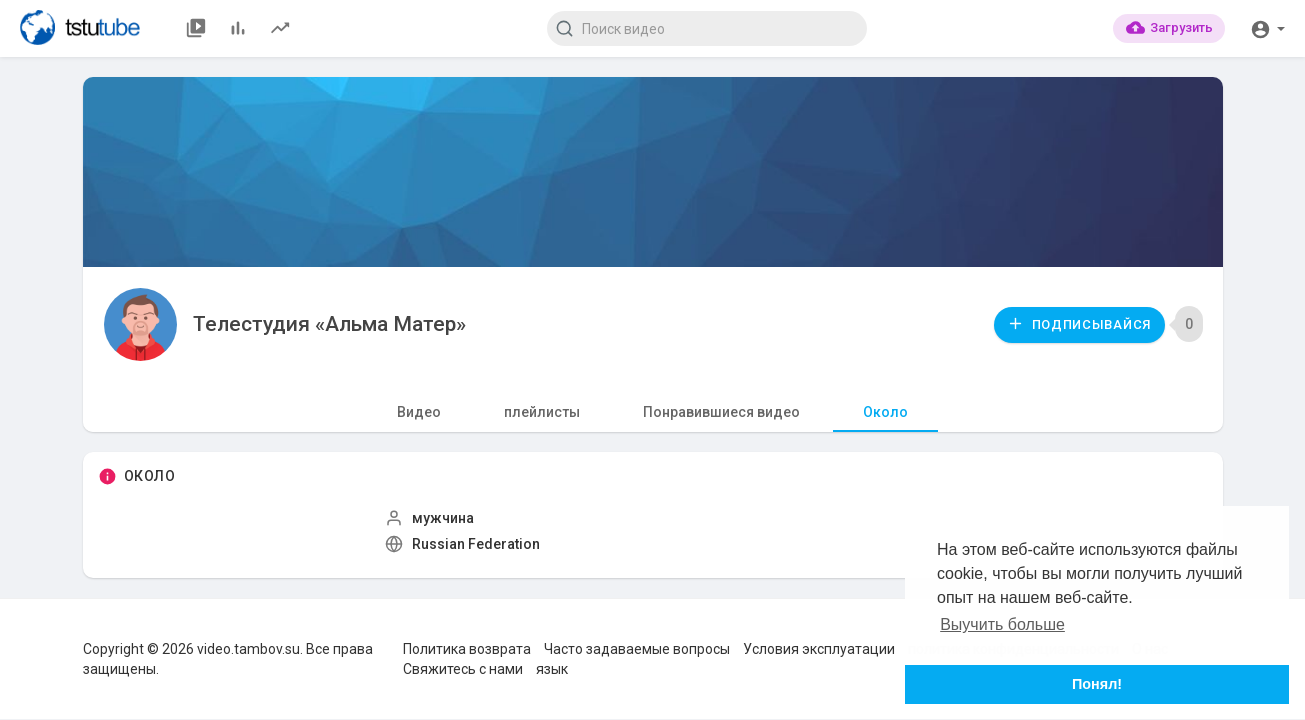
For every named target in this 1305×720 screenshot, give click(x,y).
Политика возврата (467, 649)
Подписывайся (1079, 323)
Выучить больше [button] (1002, 624)
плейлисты (542, 412)
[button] (1267, 27)
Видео (419, 412)
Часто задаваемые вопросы (637, 649)
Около (885, 412)
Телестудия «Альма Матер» (329, 324)
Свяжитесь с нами (463, 669)
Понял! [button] (1097, 684)
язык (552, 669)
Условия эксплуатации (819, 649)
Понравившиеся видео (721, 412)
